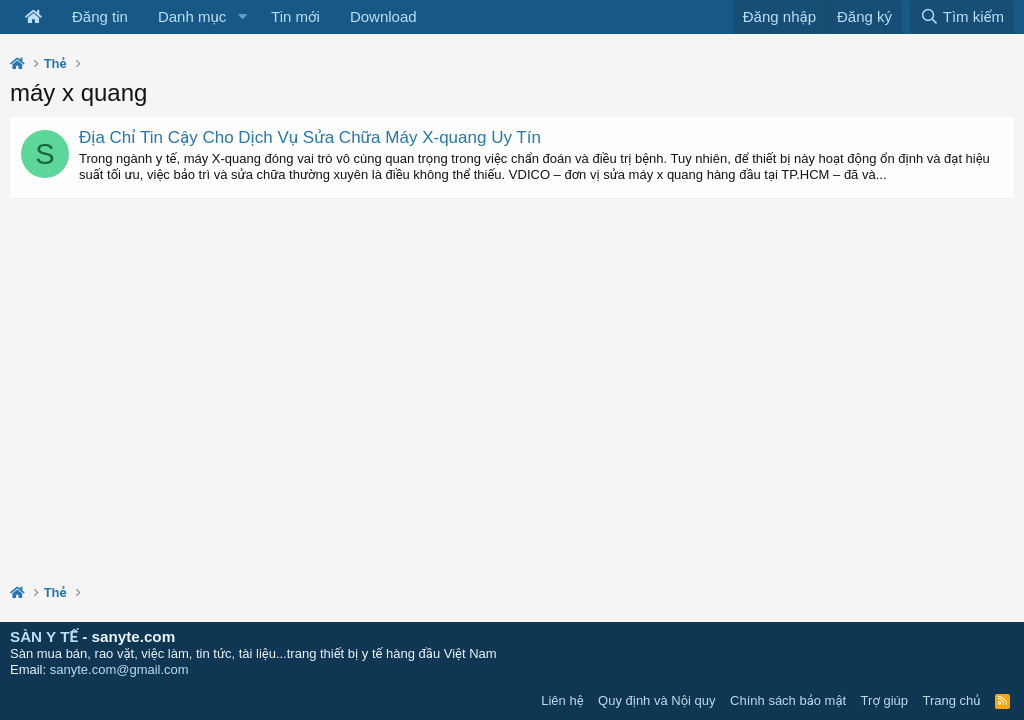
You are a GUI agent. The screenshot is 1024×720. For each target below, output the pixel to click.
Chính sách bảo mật (788, 700)
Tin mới (295, 16)
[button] (242, 17)
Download (383, 16)
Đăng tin (100, 16)
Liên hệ (562, 700)
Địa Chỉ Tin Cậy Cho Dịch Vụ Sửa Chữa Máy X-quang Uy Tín (310, 137)
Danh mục (192, 16)
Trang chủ (952, 700)
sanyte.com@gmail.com (119, 669)
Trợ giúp (884, 700)
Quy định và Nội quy (657, 700)
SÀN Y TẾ (44, 636)
